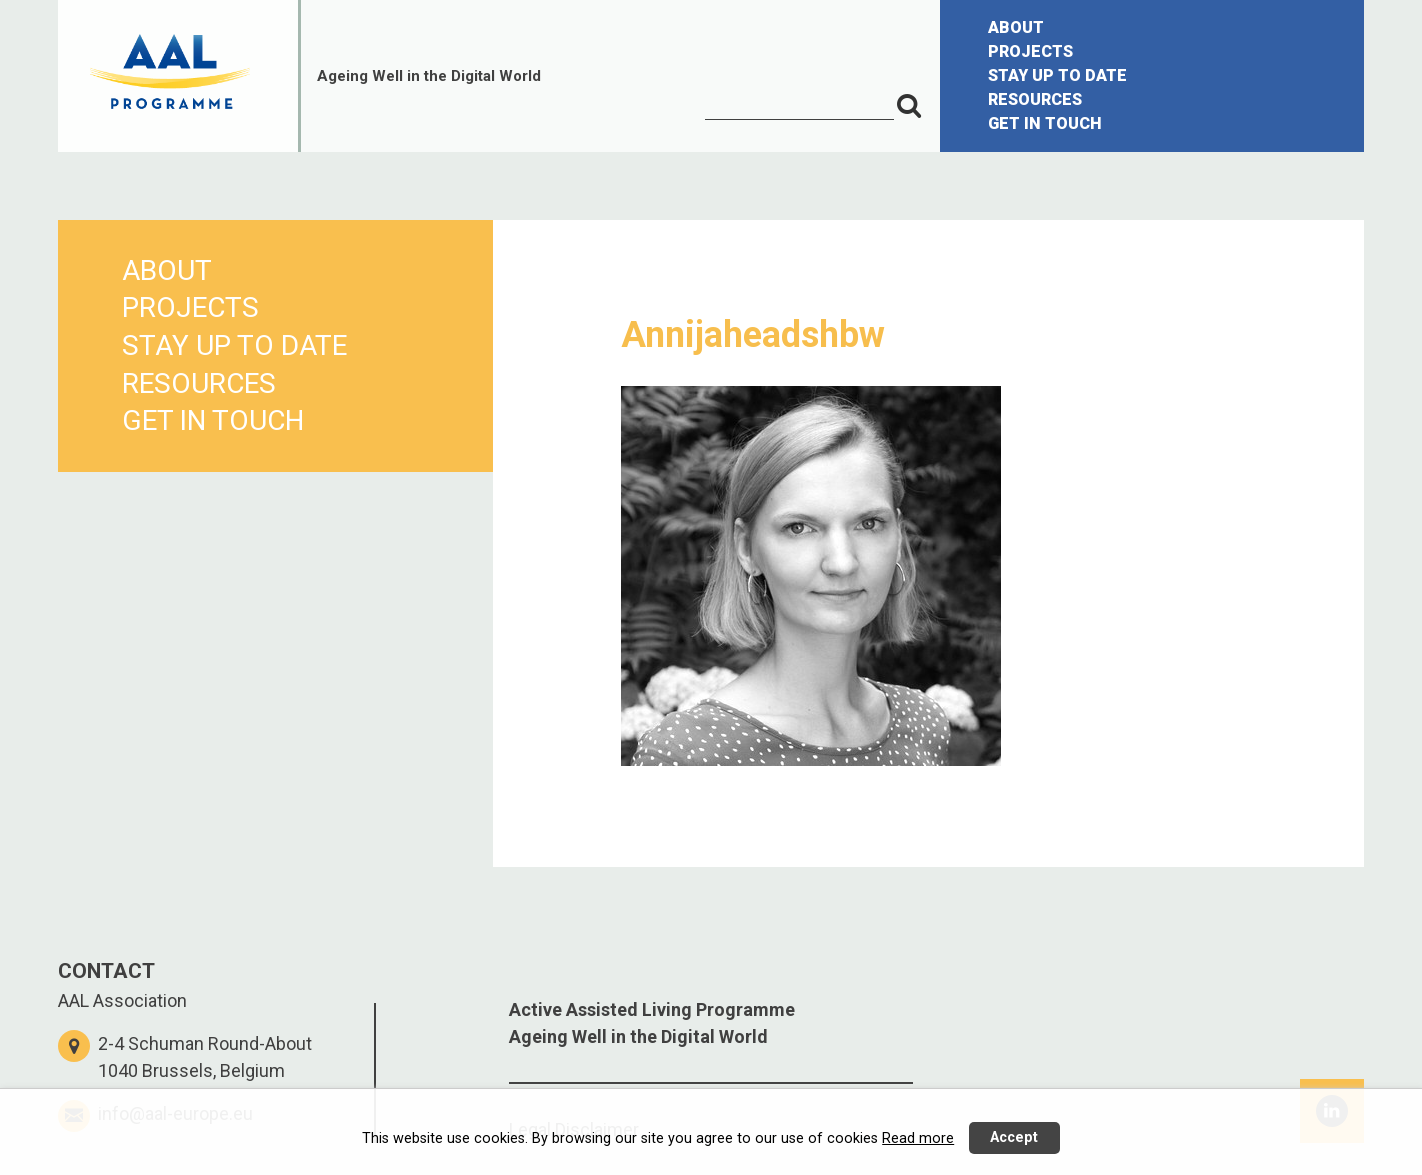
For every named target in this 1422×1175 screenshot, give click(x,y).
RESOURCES (1035, 99)
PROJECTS (1030, 51)
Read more (918, 1138)
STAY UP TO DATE (1057, 75)
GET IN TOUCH (1045, 123)
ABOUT (1016, 27)
